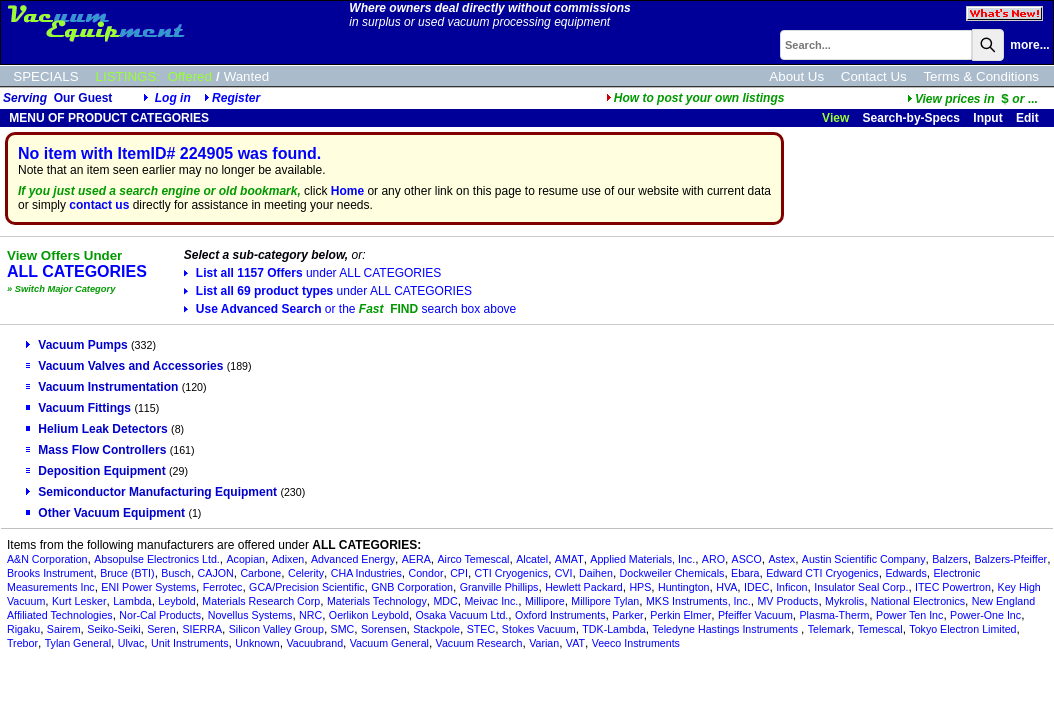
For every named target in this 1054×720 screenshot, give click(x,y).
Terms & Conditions (981, 76)
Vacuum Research (479, 643)
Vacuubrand (314, 643)
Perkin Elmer (680, 615)
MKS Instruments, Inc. (698, 601)
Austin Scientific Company (864, 559)
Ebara (745, 573)
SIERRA (202, 629)
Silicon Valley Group (276, 629)
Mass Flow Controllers (96, 450)
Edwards (905, 573)
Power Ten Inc (909, 615)
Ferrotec (223, 587)
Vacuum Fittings (78, 408)
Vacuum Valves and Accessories (124, 366)
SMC (343, 629)
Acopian (245, 559)
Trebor (22, 643)
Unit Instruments (190, 643)
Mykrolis (844, 601)
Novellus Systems (250, 615)
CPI (459, 573)
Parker (627, 615)
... (972, 99)
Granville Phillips (499, 587)
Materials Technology (377, 601)
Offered (190, 76)
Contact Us (874, 76)
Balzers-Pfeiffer (1010, 559)
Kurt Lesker (79, 601)
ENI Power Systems (148, 587)
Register (236, 98)
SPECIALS (45, 76)
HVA (726, 587)
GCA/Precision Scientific (306, 587)
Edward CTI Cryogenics (822, 573)
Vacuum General (389, 643)
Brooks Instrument (50, 573)
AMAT (569, 559)
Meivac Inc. (491, 601)
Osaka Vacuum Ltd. (462, 615)
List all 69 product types (328, 291)
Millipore (545, 601)
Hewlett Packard (584, 587)
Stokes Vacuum (539, 629)
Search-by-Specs (911, 118)
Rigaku (23, 629)
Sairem (64, 629)
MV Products (787, 601)
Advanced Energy (353, 559)
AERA (416, 559)
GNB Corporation (412, 587)
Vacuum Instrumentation (102, 387)
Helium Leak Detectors (96, 429)
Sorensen (384, 629)
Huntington (684, 587)
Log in (173, 98)
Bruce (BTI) (127, 573)
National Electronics (918, 601)
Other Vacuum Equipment (105, 513)
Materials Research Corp (261, 601)
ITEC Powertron (953, 587)
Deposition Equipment (95, 471)
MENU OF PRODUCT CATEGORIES (107, 118)
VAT (575, 643)
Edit (1029, 118)
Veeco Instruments (636, 643)
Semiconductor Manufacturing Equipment (151, 492)
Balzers (950, 559)
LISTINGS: (128, 76)
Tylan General (78, 643)
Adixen (288, 559)
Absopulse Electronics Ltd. (157, 559)
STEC (481, 629)
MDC (445, 601)
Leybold (176, 601)
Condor (426, 573)
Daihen (596, 573)
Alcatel (532, 559)
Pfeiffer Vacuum (755, 615)
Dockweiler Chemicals (672, 573)
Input (987, 118)
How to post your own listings (695, 98)
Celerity (306, 573)
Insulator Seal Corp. (861, 587)
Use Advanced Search (350, 309)
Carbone (260, 573)
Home (347, 191)
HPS (640, 587)
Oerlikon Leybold (369, 615)
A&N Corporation (47, 559)
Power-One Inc (985, 615)
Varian (544, 643)
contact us (99, 205)
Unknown (257, 643)
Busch (176, 573)
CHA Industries (366, 573)
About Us (796, 76)
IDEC (756, 587)
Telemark (829, 629)
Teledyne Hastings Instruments (726, 629)
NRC (310, 615)
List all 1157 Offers (312, 273)
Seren (161, 629)
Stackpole (436, 629)
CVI (564, 573)
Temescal (880, 629)
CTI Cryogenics (511, 573)
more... (1029, 45)
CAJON (216, 573)
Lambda (132, 601)
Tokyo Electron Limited (962, 629)
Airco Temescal (473, 559)
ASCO (747, 559)
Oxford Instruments (560, 615)
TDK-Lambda (613, 629)
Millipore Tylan (605, 601)
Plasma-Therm (834, 615)
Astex (781, 559)
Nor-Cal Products (160, 615)
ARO (713, 559)
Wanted (246, 76)
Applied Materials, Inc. (642, 559)
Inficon (791, 587)
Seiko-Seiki (113, 629)
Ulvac (131, 643)
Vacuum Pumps (76, 345)
